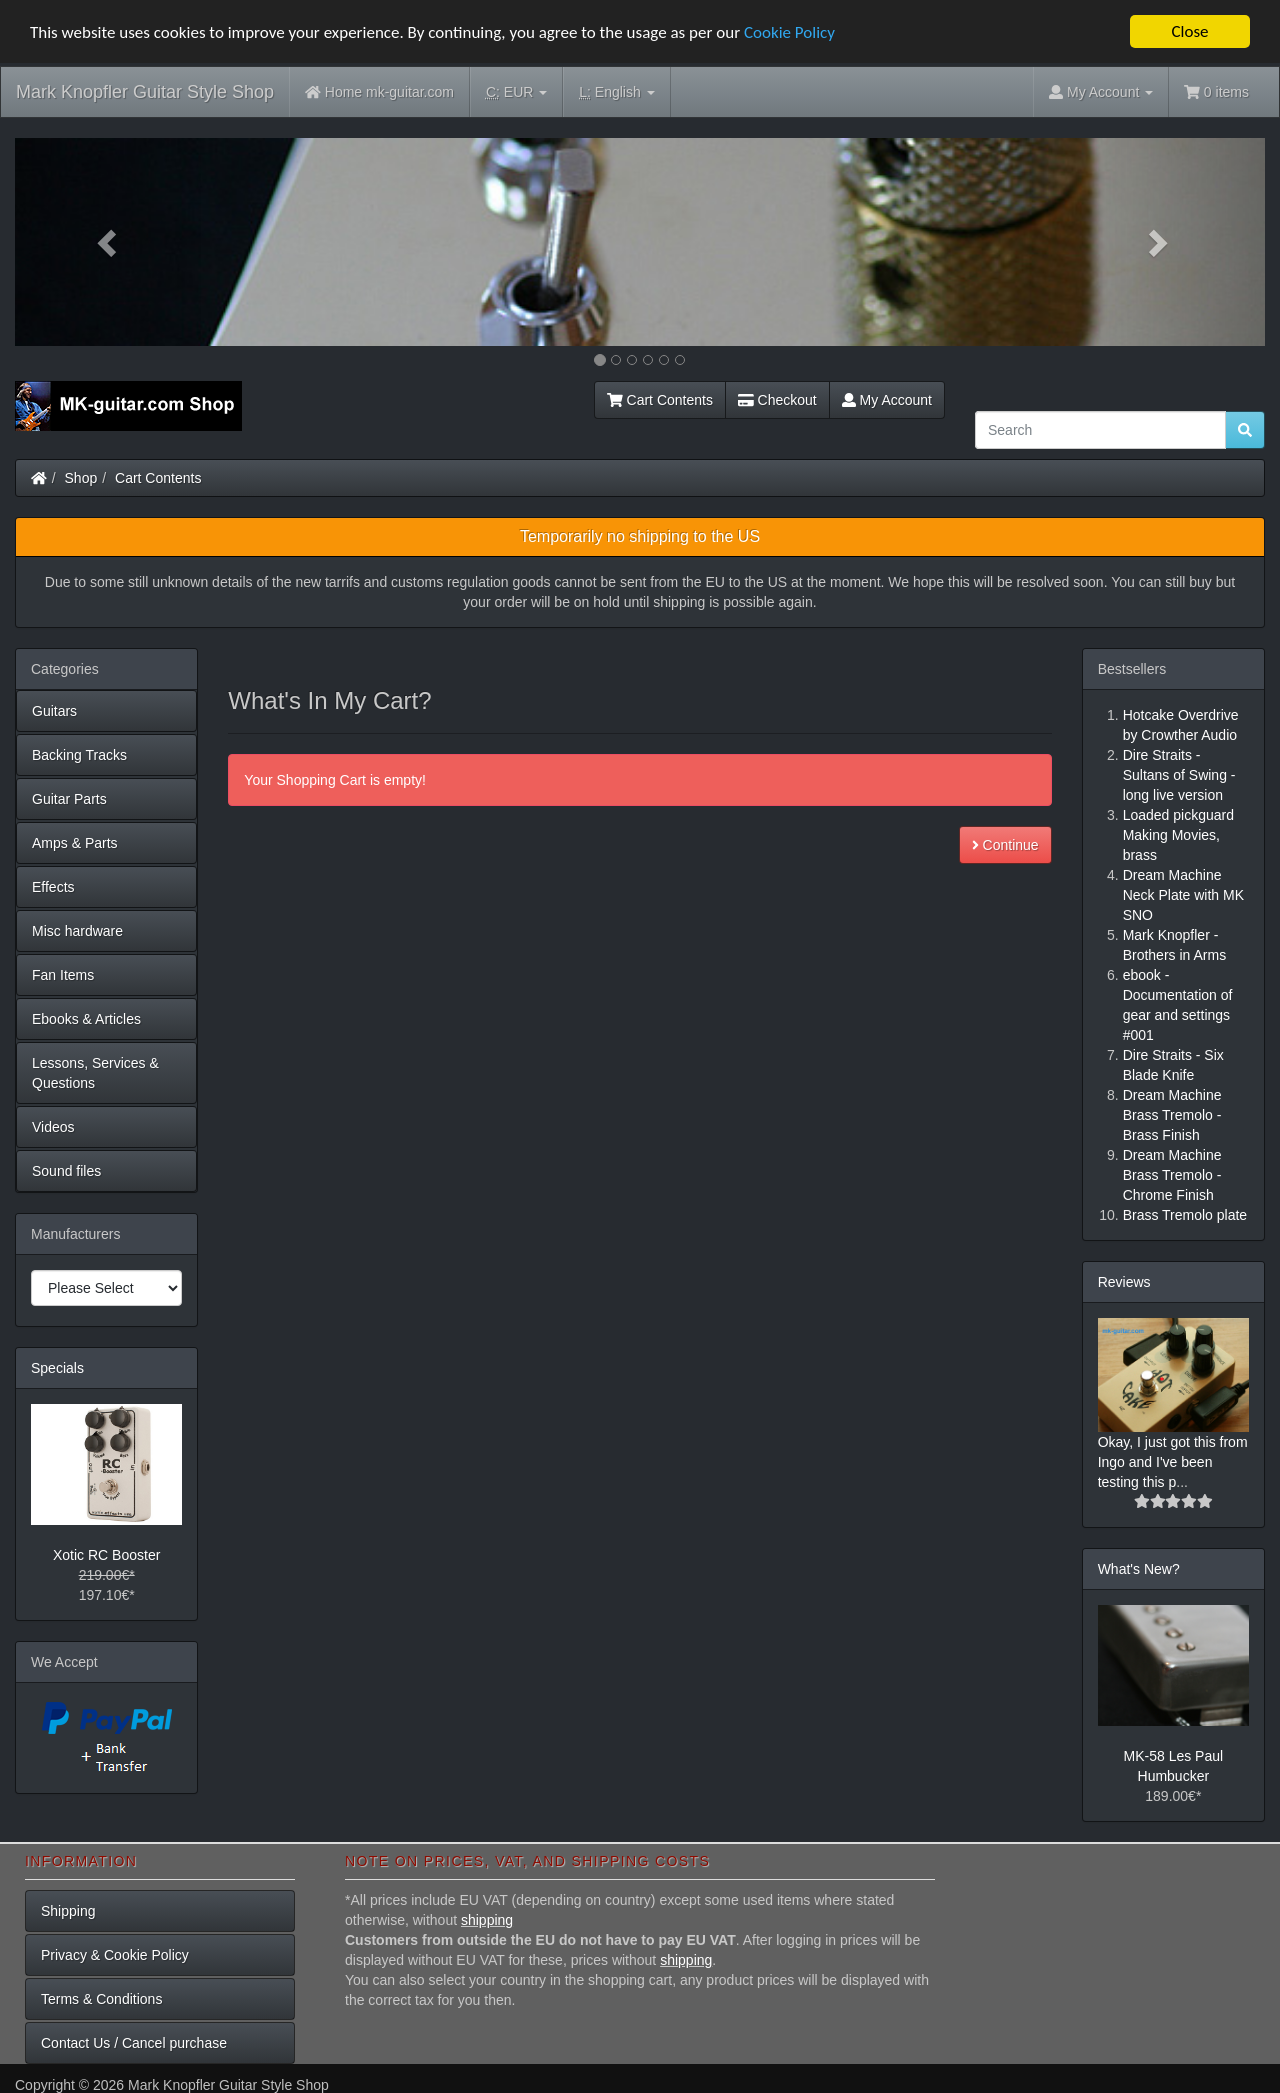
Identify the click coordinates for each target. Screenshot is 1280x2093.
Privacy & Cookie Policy (115, 1955)
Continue (1005, 845)
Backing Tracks (79, 755)
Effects (53, 887)
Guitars (54, 711)
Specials (57, 1368)
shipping (487, 1920)
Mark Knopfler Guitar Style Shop (145, 92)
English (616, 92)
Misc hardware (77, 931)
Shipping (68, 1911)
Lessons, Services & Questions (95, 1073)
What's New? (1139, 1568)
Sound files (66, 1171)
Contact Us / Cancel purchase (134, 2043)
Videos (53, 1127)
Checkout (777, 400)
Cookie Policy (789, 31)
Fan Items (63, 975)
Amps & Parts (75, 843)
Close (1189, 31)
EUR (516, 92)
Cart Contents (660, 400)
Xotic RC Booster (106, 1555)
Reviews (1124, 1282)
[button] (109, 242)
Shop (81, 478)
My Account (887, 400)
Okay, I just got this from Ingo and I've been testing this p (1173, 1461)
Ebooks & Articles (86, 1019)
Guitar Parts (69, 799)
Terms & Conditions (101, 1999)
